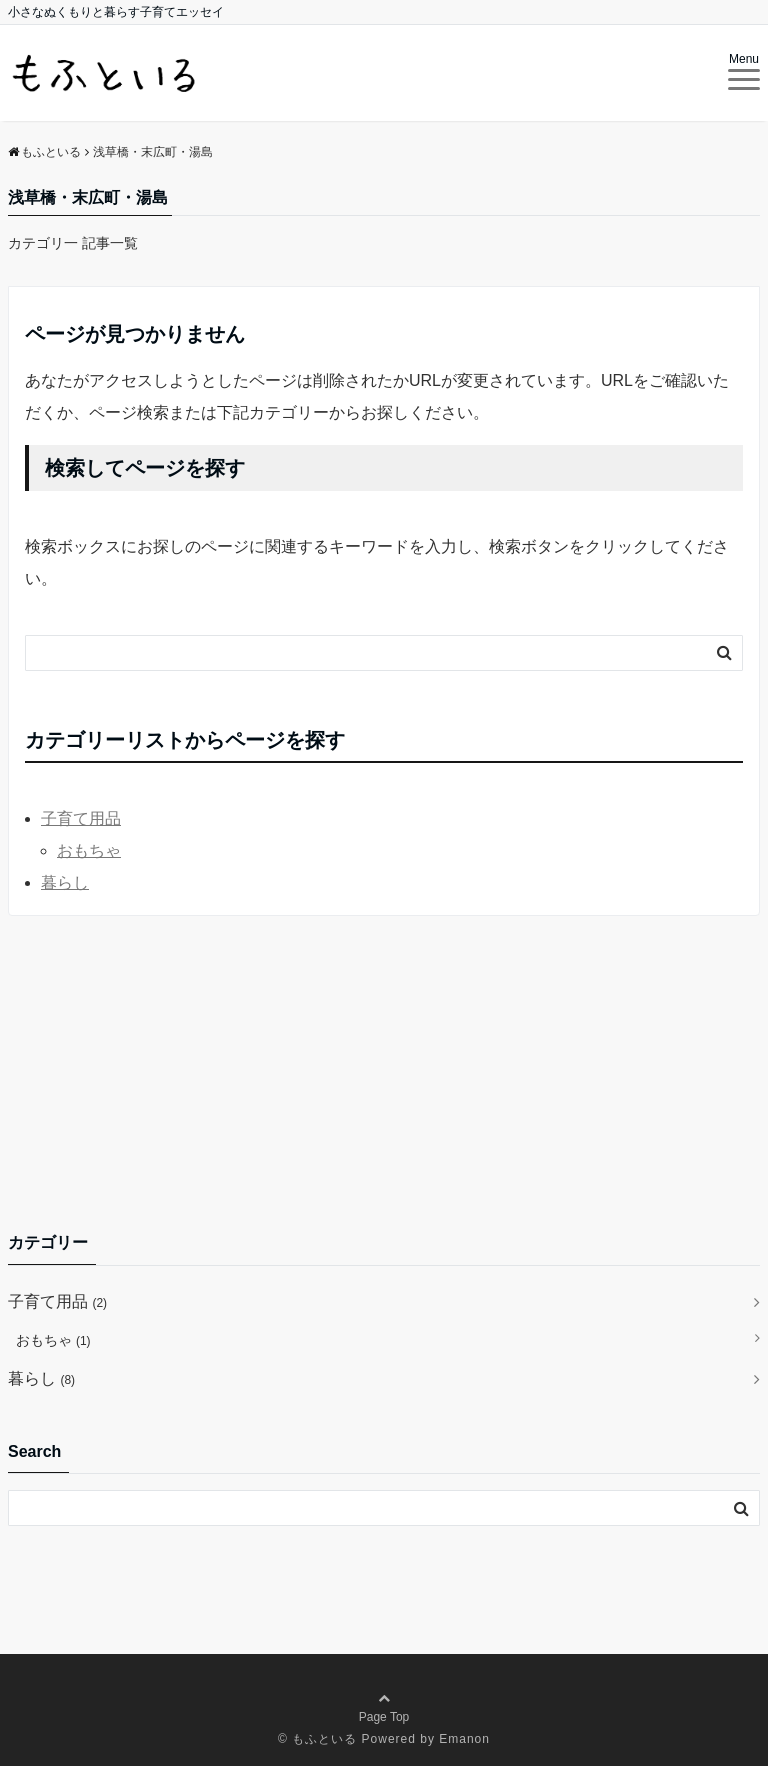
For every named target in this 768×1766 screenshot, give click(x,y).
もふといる (324, 1739)
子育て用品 (81, 818)
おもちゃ (89, 850)
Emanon (464, 1739)
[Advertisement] (384, 1073)
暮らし (65, 882)
